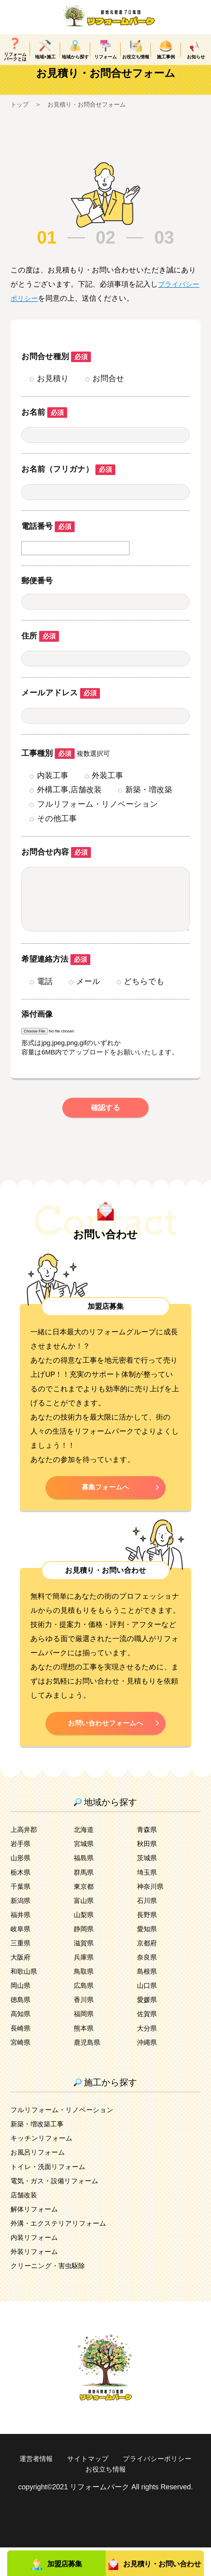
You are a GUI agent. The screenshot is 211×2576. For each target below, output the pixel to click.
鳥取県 (84, 2000)
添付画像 (37, 1040)
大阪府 (21, 1986)
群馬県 (84, 1900)
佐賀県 (148, 2042)
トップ (20, 118)
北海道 (84, 1858)
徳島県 (21, 2028)
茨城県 (148, 1886)
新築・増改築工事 (39, 2152)
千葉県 (21, 1915)
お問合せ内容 (56, 866)
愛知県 (148, 1957)
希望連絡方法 (55, 985)
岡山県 (21, 2014)
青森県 (148, 1858)
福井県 (21, 1943)
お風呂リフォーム (40, 2181)
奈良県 (148, 1986)
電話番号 (48, 540)
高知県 (21, 2042)
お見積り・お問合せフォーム (91, 118)
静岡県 (84, 1957)
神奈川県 (151, 1915)
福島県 (84, 1886)
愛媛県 (148, 2028)
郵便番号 (37, 594)
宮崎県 (21, 2071)
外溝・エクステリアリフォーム (63, 2252)
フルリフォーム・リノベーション (67, 2138)
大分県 (148, 2056)
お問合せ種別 (56, 370)
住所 (40, 649)
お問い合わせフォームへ (106, 1751)
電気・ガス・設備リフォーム (58, 2209)
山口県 (148, 2014)
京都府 (148, 1971)
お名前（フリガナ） (68, 483)
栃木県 (21, 1900)
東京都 (84, 1915)
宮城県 (84, 1872)
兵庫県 (84, 1986)
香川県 (84, 2028)
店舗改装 (25, 2223)
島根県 (148, 2000)
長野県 (148, 1943)
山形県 (21, 1886)
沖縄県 (148, 2071)
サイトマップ (130, 2487)
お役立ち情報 (150, 2498)
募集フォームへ (106, 1514)
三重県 (21, 1971)
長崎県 (21, 2056)
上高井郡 (25, 1858)
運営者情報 (76, 2487)
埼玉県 (148, 1900)
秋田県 (148, 1872)
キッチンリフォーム (44, 2167)
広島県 (84, 2014)
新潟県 (21, 1929)
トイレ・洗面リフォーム (51, 2195)
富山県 (84, 1929)
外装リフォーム (36, 2280)
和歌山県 (25, 2000)
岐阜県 (21, 1957)
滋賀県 (84, 1971)
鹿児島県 (88, 2071)
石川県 (148, 1929)
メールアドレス (60, 706)
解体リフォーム (36, 2238)
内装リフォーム (36, 2266)
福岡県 (84, 2042)
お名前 (44, 426)
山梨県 (84, 1943)
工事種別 (48, 767)
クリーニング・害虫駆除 (51, 2294)
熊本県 (84, 2056)
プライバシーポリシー (76, 2498)
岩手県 (21, 1872)
